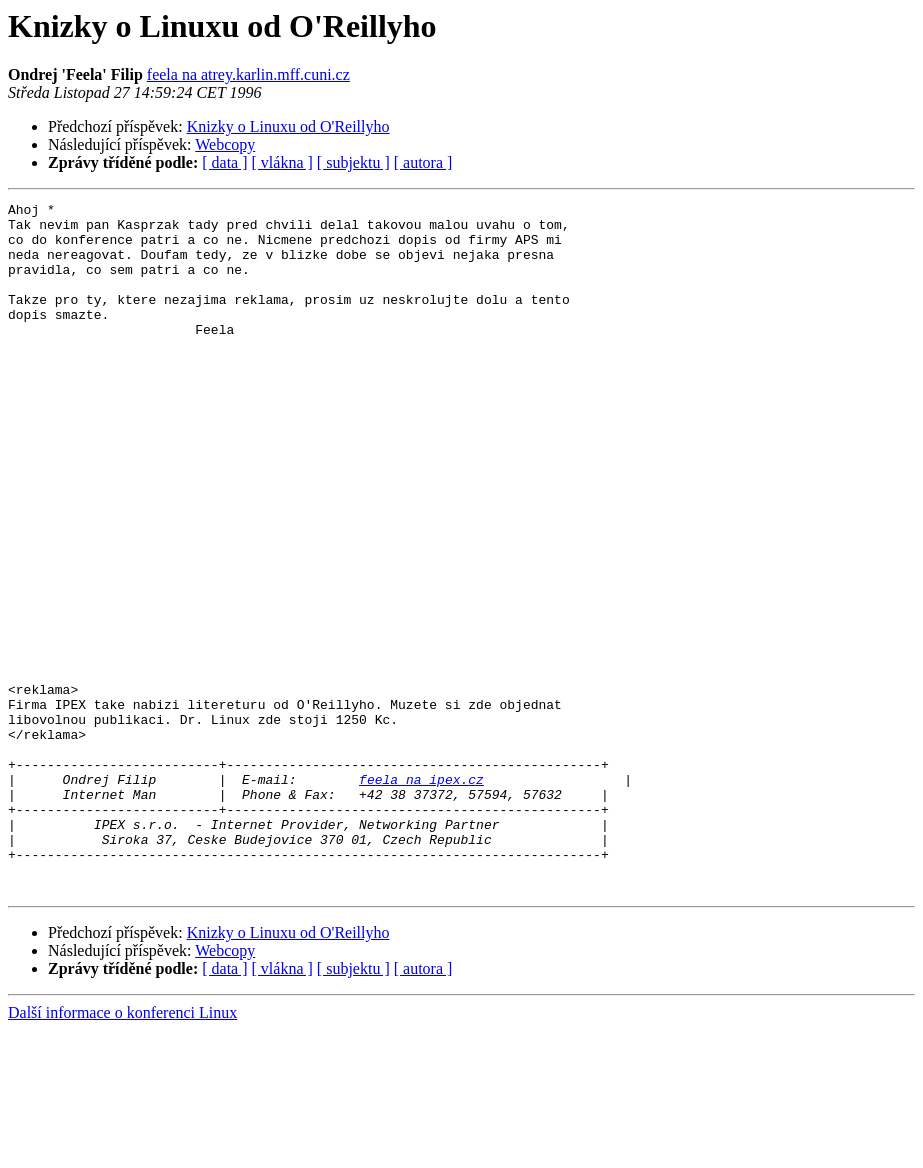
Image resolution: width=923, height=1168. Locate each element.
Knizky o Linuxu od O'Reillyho (288, 126)
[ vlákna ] (282, 162)
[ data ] (224, 162)
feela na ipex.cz (421, 896)
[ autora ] (423, 162)
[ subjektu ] (353, 162)
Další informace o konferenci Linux (122, 1150)
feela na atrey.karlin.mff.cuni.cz (248, 74)
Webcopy (225, 144)
